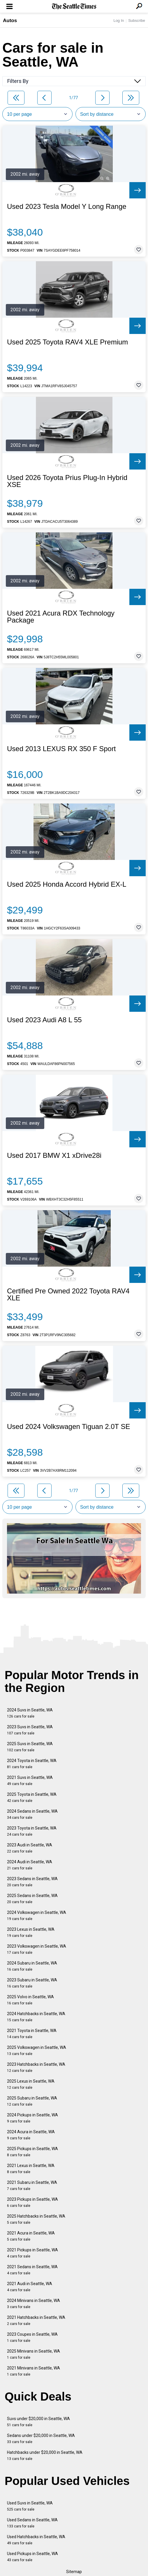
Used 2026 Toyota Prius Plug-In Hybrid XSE (67, 481)
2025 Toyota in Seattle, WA (32, 1797)
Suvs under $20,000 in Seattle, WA (38, 2421)
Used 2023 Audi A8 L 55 (44, 1019)
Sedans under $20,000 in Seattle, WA (41, 2438)
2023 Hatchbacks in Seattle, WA (36, 2067)
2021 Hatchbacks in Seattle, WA (36, 2320)
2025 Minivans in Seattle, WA (33, 2354)
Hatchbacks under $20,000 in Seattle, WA (44, 2455)
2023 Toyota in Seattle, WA (32, 1831)
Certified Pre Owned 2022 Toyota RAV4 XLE (68, 1295)
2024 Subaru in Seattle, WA (32, 1966)
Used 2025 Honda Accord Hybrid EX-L (66, 884)
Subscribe (136, 20)
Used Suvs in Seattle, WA (30, 2506)
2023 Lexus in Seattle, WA (30, 1932)
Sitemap (74, 2571)
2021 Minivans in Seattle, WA (33, 2371)
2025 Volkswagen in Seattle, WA (36, 2050)
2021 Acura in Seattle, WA (31, 2236)
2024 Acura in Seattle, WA (31, 2134)
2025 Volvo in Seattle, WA (30, 1999)
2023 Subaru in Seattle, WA (32, 1983)
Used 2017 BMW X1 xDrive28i (54, 1155)
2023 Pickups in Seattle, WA (32, 2202)
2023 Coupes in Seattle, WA (32, 2337)
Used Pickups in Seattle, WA (32, 2556)
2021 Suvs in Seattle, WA (30, 1780)
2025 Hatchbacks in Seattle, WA (36, 2219)
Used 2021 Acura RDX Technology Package (60, 617)
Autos (10, 20)
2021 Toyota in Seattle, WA (32, 2033)
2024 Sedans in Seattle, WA (32, 1814)
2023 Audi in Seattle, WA (29, 1848)
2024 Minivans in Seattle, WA (33, 2303)
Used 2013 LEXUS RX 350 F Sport (61, 748)
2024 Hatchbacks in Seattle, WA (36, 2016)
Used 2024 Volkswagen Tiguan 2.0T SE (68, 1426)
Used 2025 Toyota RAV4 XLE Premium (67, 342)
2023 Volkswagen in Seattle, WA (36, 1949)
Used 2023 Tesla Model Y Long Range (66, 206)
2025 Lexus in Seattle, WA (30, 2084)
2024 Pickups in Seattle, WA (32, 2118)
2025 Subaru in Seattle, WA (32, 2101)
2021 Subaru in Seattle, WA (32, 2185)
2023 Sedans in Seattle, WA (32, 1881)
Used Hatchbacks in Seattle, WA (36, 2539)
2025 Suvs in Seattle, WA (30, 1746)
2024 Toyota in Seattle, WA (32, 1763)
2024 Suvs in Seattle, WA (30, 1713)
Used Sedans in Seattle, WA (32, 2523)
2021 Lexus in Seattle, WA (30, 2168)
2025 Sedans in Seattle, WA (32, 1898)
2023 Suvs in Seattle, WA (30, 1730)
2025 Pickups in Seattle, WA (32, 2151)
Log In (118, 20)
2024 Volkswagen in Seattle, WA (36, 1915)
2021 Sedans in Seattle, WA (32, 2269)
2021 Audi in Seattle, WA (29, 2286)
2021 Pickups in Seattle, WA (32, 2253)
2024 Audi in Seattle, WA (29, 1864)
